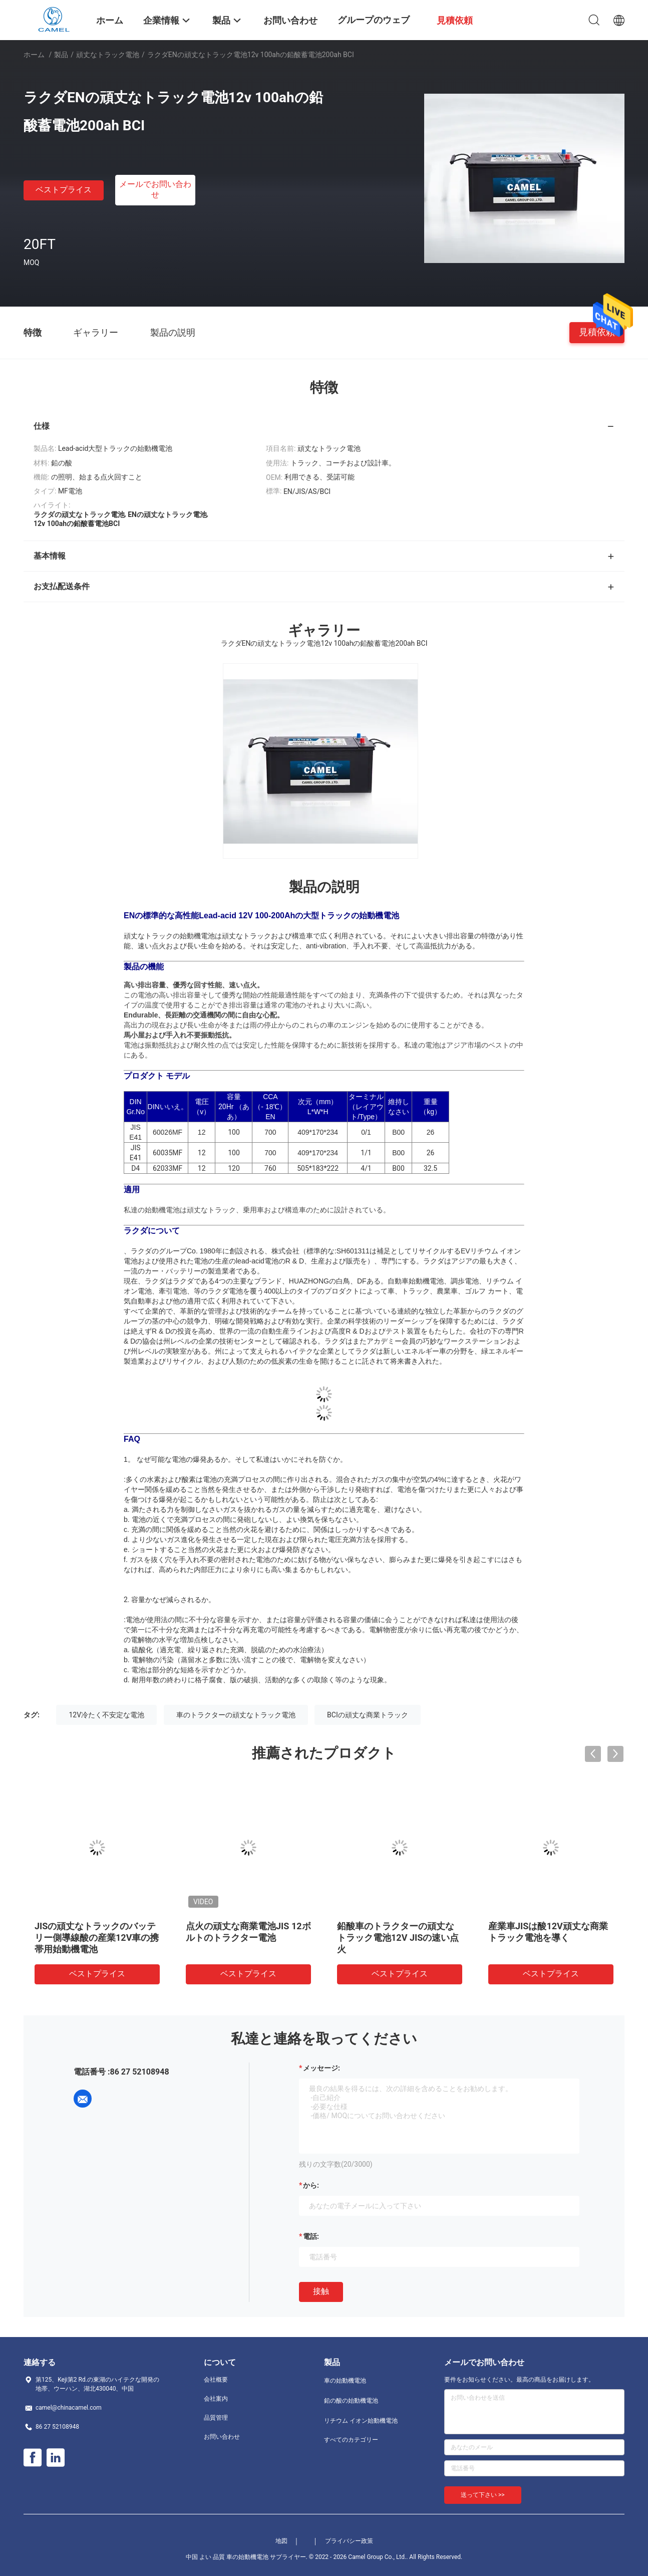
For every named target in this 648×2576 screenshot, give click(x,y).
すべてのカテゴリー (351, 2439)
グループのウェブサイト (374, 27)
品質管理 (216, 2417)
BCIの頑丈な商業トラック (367, 1715)
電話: (311, 2236)
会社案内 (216, 2398)
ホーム (34, 55)
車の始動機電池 (345, 2380)
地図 (281, 2540)
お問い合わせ (222, 2436)
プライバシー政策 (349, 2540)
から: (311, 2185)
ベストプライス (64, 189)
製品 (61, 55)
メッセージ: (321, 2068)
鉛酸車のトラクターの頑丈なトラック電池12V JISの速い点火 (398, 1937)
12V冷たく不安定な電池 (106, 1715)
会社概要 (216, 2379)
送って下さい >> (483, 2494)
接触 (321, 2291)
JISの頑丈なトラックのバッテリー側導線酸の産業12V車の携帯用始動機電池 (97, 1937)
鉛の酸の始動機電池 (351, 2400)
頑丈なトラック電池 (107, 55)
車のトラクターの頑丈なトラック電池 (235, 1715)
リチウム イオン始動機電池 (361, 2420)
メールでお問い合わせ (155, 189)
